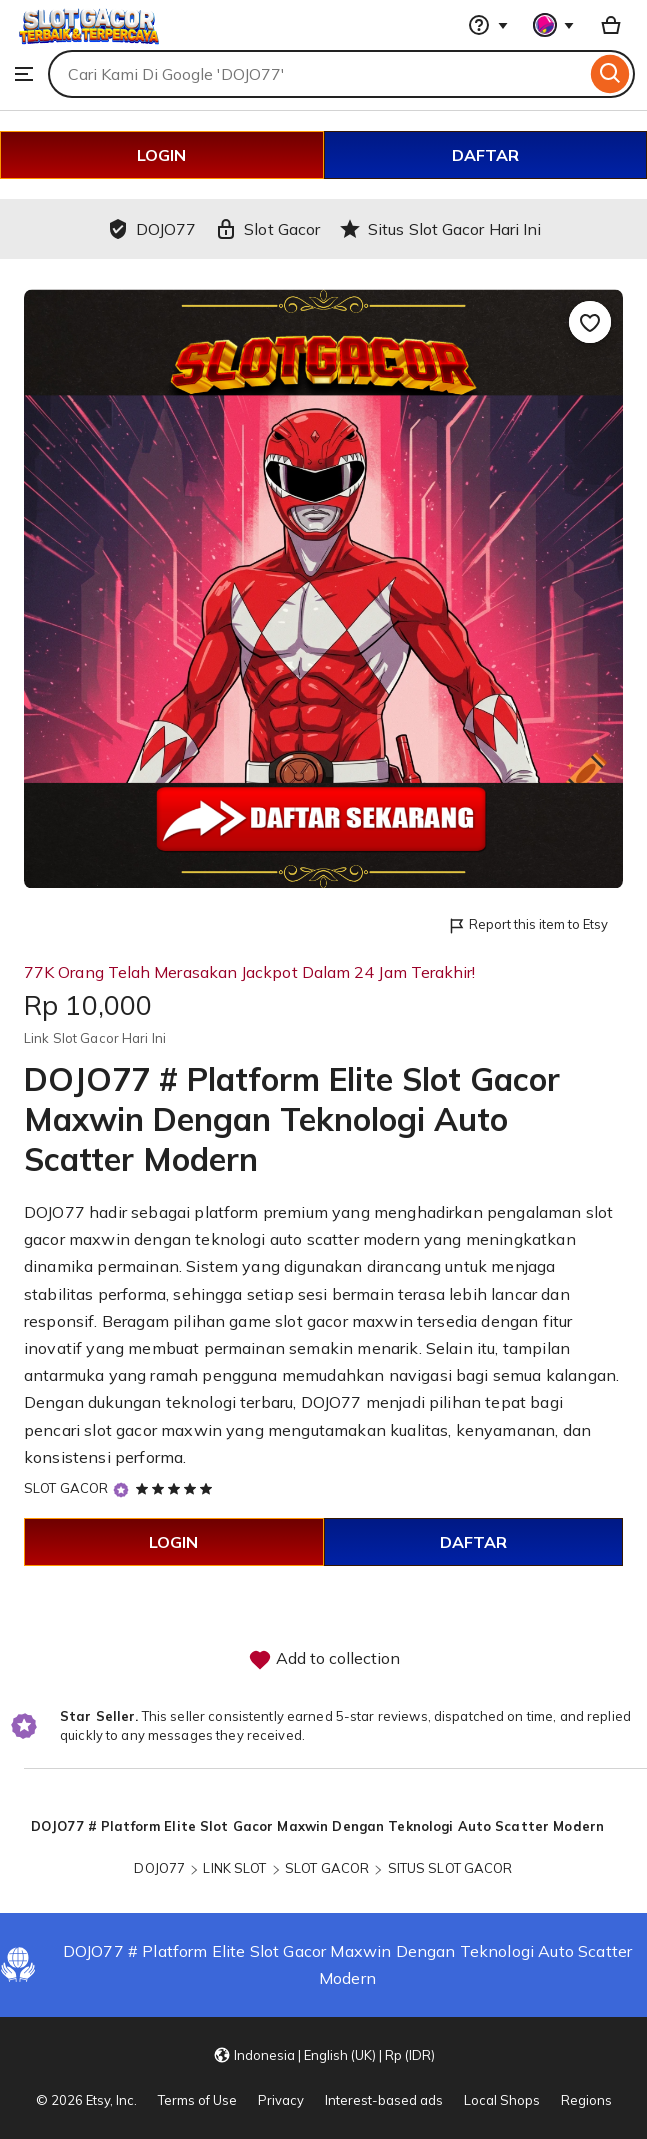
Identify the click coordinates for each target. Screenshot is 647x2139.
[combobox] (317, 74)
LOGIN (161, 155)
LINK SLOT (234, 1868)
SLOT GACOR (66, 1488)
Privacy (281, 2100)
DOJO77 (54, 1212)
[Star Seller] (121, 1489)
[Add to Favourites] (590, 322)
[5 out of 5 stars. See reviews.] (177, 1488)
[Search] (610, 74)
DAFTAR (485, 155)
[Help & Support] (488, 25)
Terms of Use (197, 2100)
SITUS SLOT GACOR (450, 1868)
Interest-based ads (384, 2100)
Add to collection (324, 1660)
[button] (324, 2054)
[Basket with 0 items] (611, 25)
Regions (586, 2100)
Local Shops (502, 2100)
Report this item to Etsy (527, 925)
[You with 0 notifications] (554, 25)
